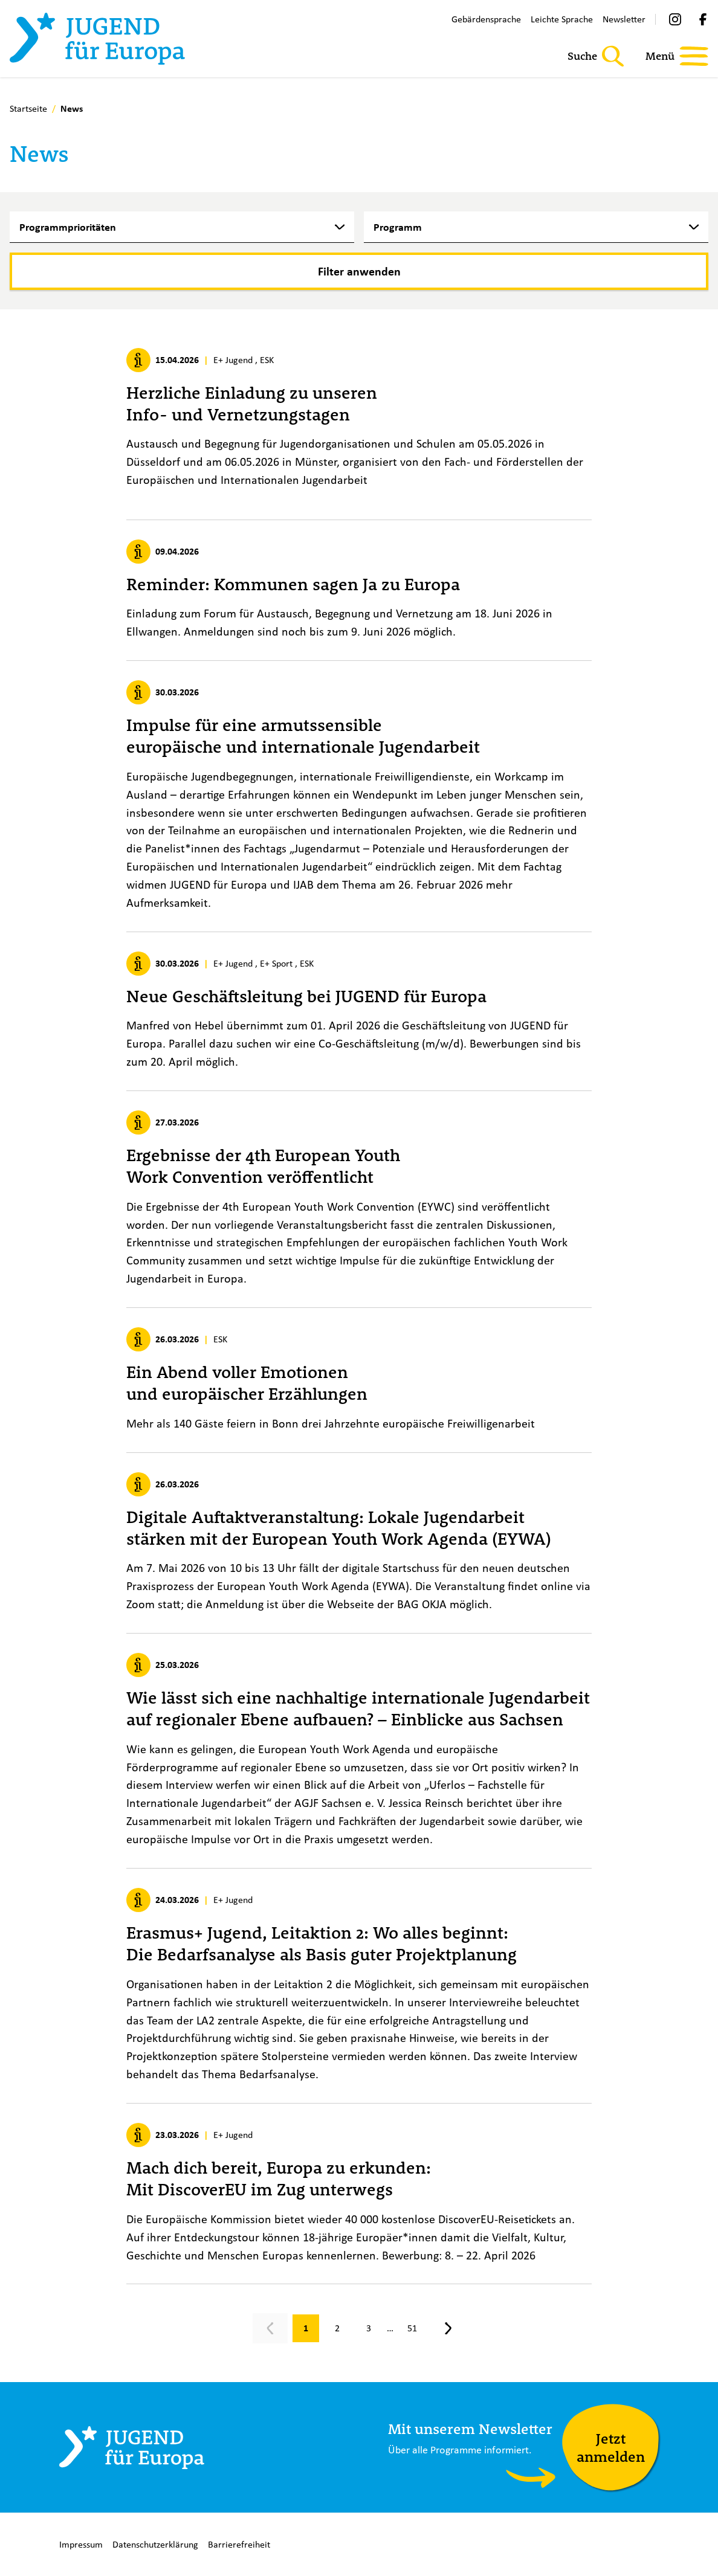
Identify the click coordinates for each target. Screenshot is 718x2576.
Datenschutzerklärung (155, 2544)
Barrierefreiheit (239, 2544)
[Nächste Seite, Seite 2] (448, 2328)
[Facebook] (703, 19)
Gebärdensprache (486, 19)
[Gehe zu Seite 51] (412, 2328)
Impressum (81, 2544)
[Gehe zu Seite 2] (337, 2328)
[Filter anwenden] (359, 271)
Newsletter (624, 19)
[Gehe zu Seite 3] (368, 2328)
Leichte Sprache (562, 19)
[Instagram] (675, 19)
